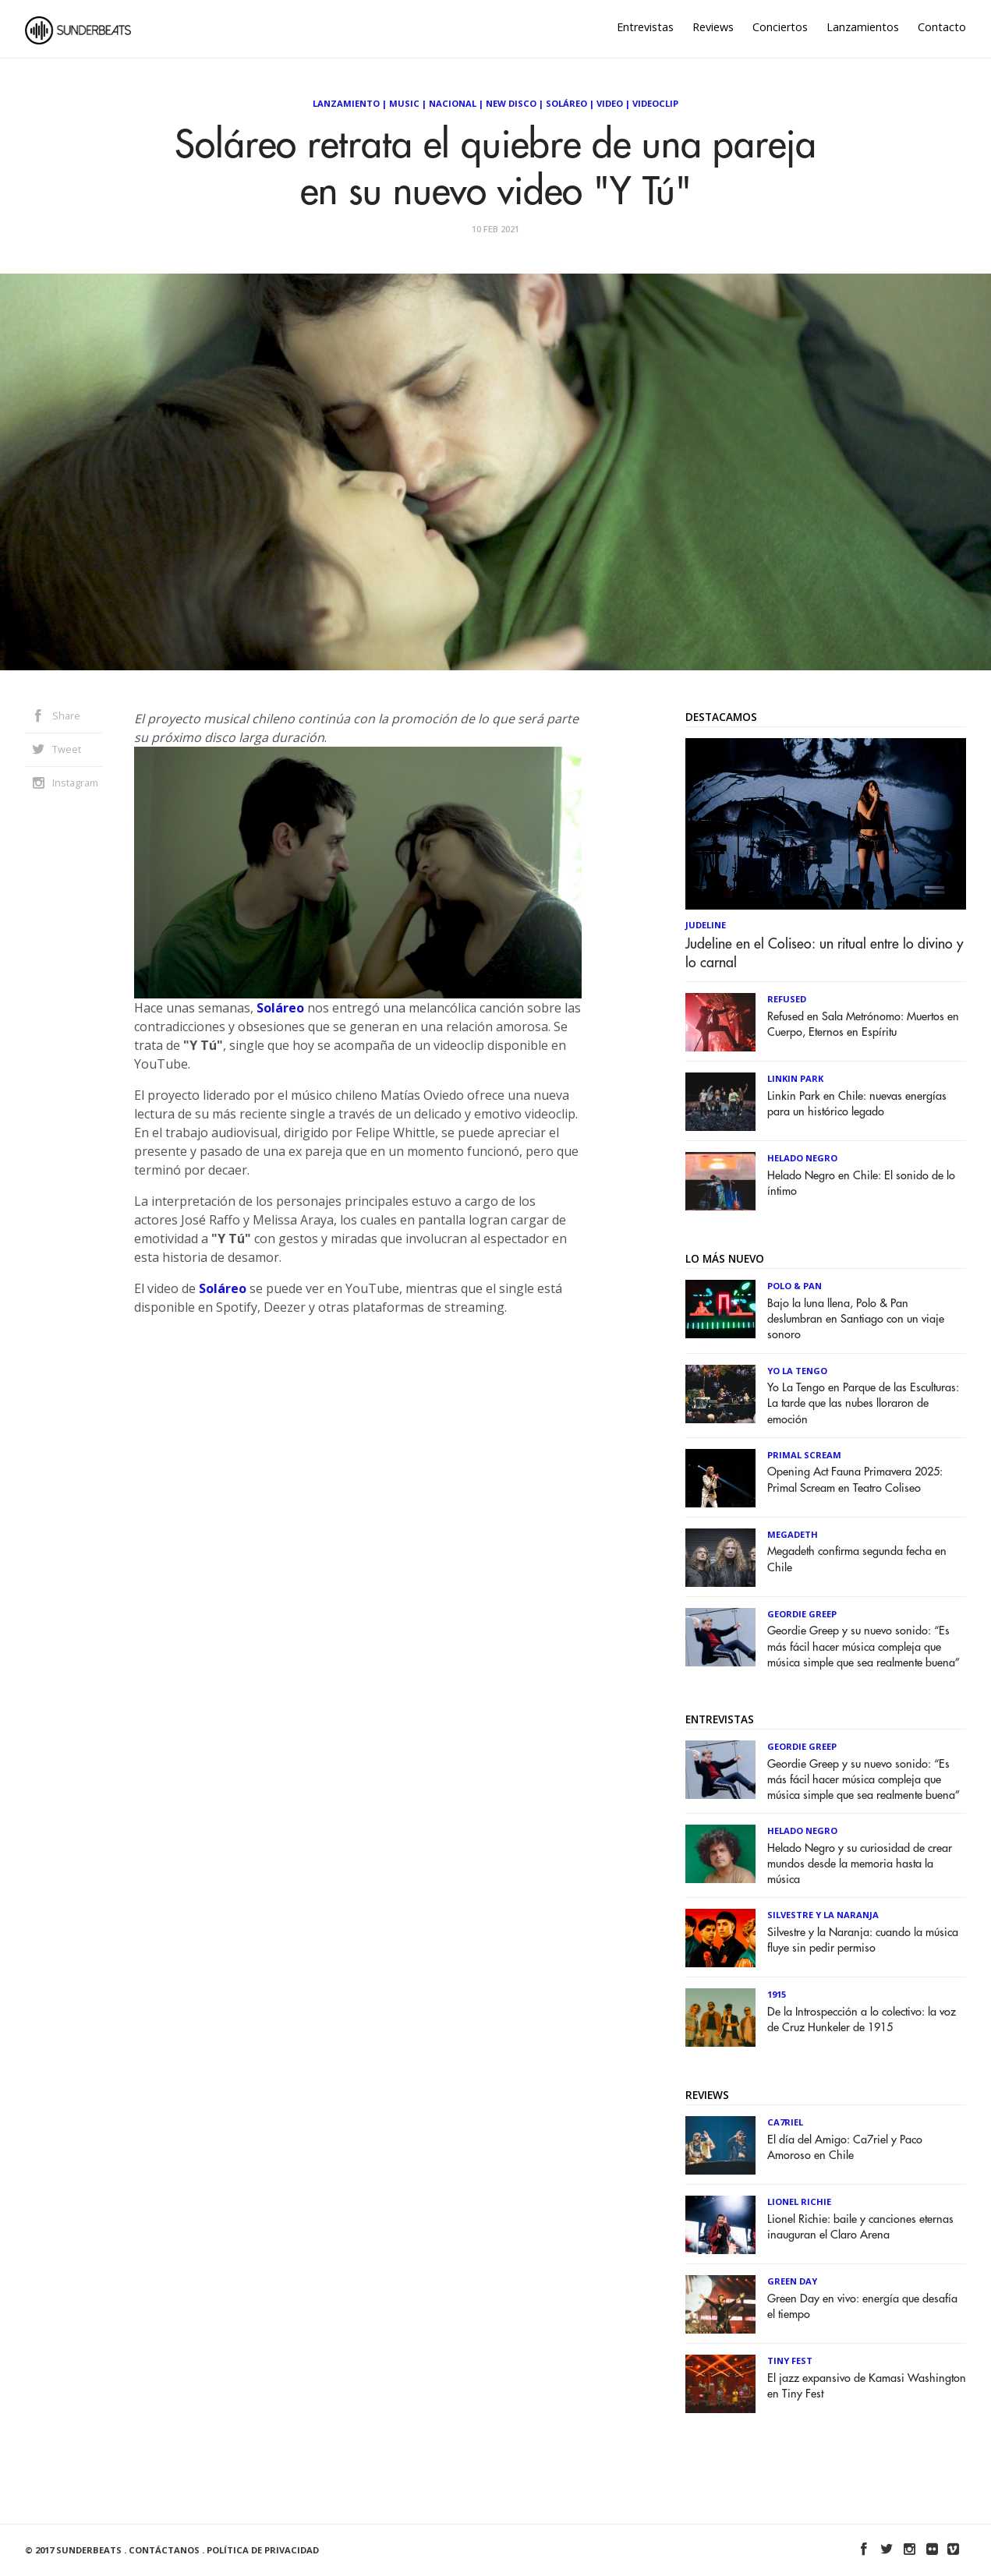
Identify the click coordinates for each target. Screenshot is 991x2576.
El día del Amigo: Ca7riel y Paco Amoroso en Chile (844, 2147)
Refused (786, 999)
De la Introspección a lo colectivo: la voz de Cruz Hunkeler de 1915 (861, 2020)
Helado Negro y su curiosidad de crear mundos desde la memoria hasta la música (859, 1864)
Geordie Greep (802, 1614)
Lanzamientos (862, 26)
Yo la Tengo (797, 1370)
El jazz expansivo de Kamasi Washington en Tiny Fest (866, 2386)
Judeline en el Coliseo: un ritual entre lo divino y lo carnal (824, 953)
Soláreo (566, 103)
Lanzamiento (346, 103)
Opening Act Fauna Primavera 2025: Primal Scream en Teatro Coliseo (855, 1479)
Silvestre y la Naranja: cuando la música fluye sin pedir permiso (862, 1940)
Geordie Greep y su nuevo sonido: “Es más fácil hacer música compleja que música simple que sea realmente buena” (863, 1646)
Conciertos (780, 26)
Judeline (705, 925)
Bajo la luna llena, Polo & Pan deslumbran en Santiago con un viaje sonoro (855, 1319)
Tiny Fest (789, 2360)
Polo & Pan (794, 1286)
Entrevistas (645, 26)
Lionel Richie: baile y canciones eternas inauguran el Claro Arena (860, 2227)
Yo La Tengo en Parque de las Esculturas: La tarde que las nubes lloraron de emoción (863, 1403)
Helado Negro (802, 1158)
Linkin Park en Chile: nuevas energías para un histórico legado (857, 1104)
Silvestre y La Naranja (823, 1915)
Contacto (942, 26)
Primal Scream (804, 1455)
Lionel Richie (799, 2201)
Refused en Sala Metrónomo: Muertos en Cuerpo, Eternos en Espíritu (863, 1024)
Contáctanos (164, 2550)
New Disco (511, 103)
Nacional (452, 103)
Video (609, 103)
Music (404, 103)
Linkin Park (795, 1078)
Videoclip (655, 103)
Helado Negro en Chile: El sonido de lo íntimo (861, 1183)
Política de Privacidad (263, 2550)
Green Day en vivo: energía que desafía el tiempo (862, 2306)
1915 (776, 1994)
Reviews (713, 26)
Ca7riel (785, 2122)
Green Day (792, 2281)
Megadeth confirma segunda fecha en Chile (857, 1559)
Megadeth (792, 1534)
